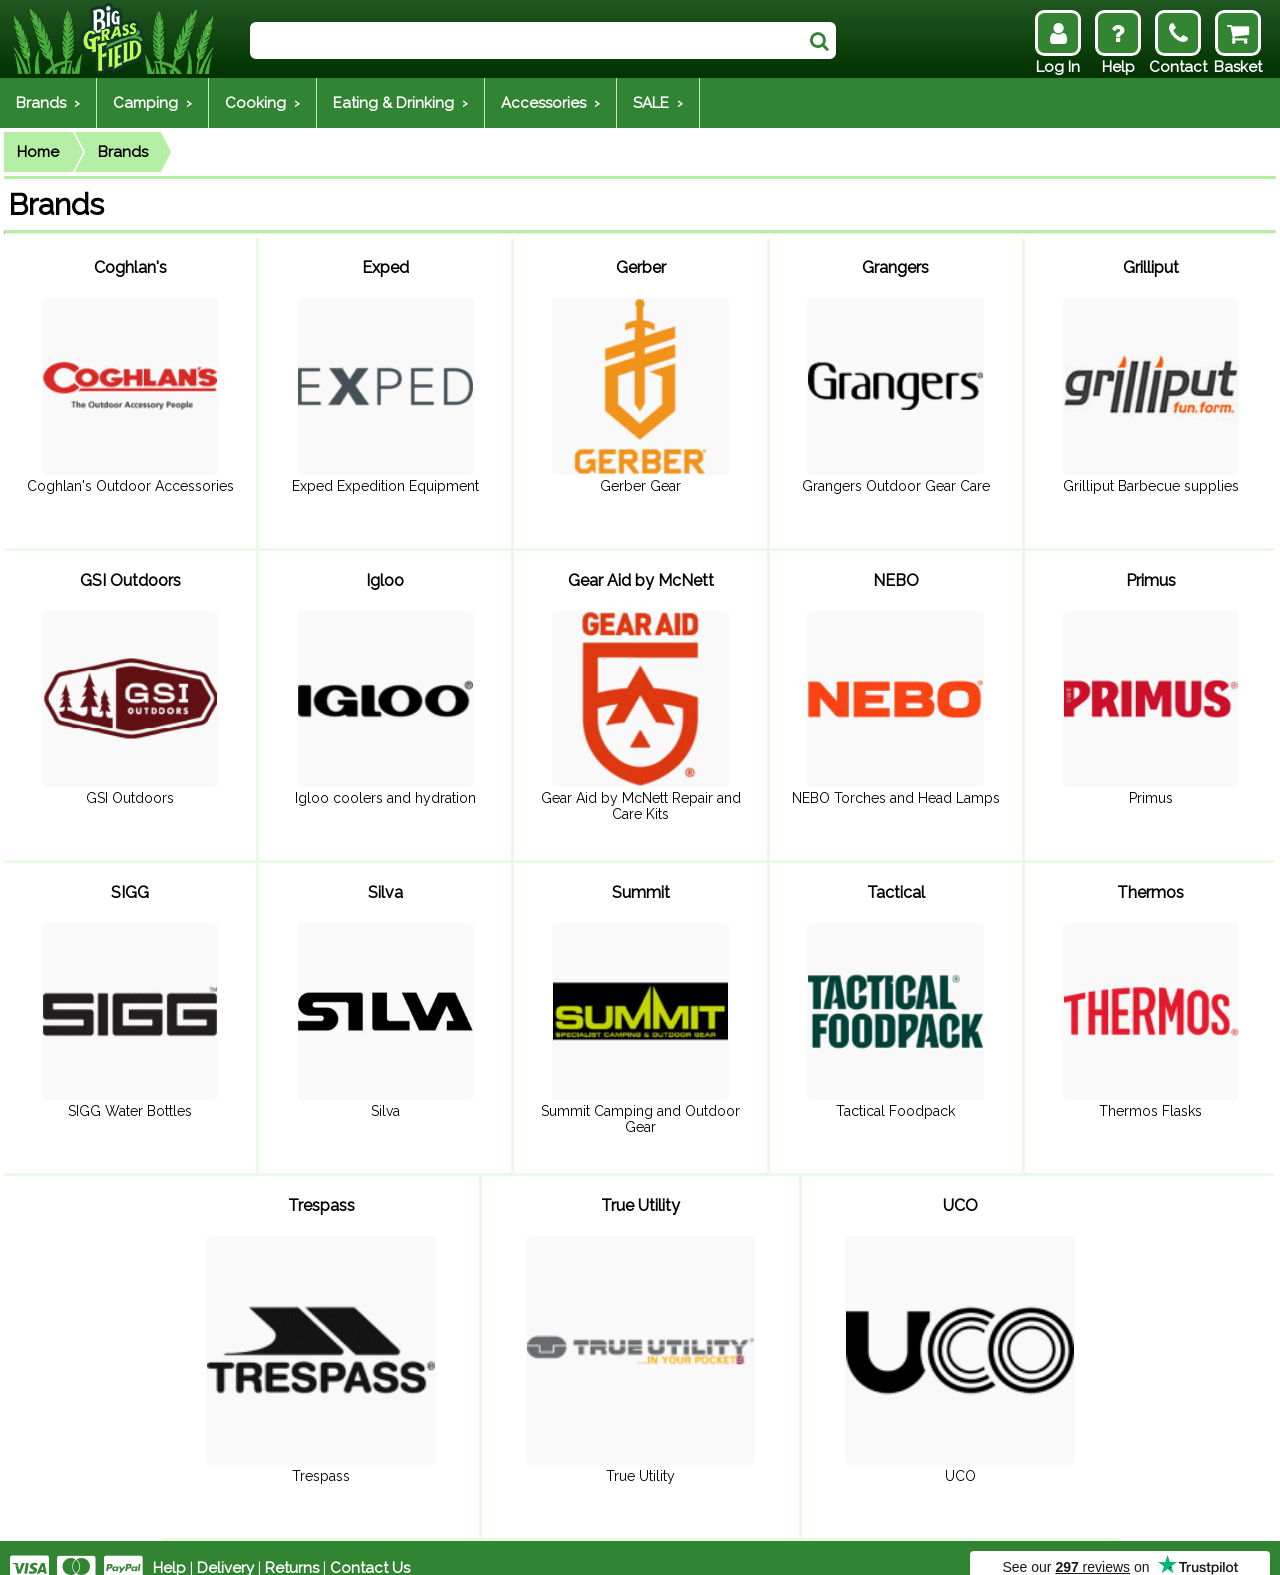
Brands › (48, 103)
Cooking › (262, 103)
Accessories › (550, 103)
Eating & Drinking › (400, 103)
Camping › (152, 103)
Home (38, 152)
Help (169, 1547)
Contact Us (370, 1547)
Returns (292, 1547)
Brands (123, 152)
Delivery (225, 1547)
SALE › (658, 103)
